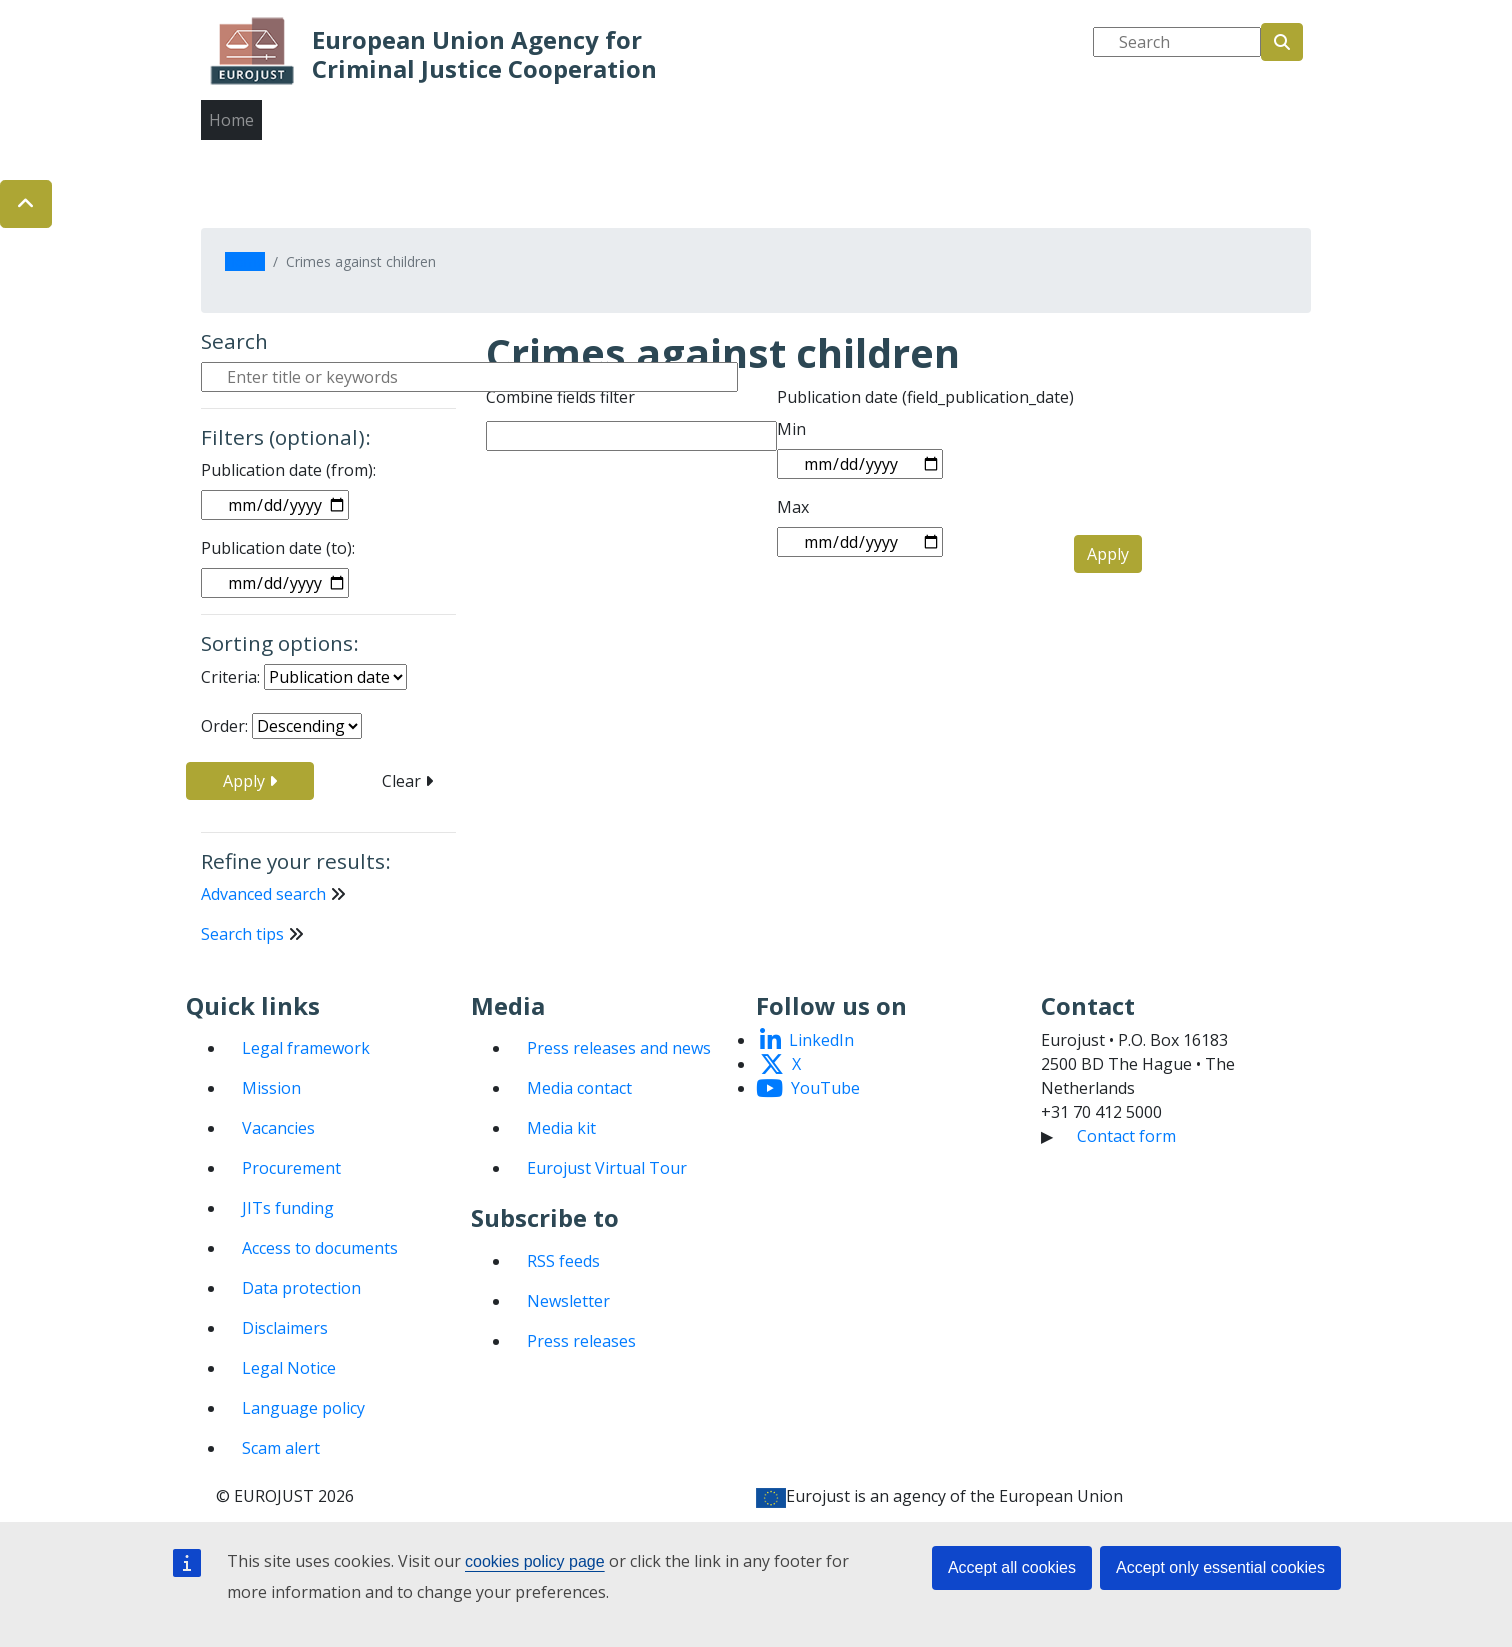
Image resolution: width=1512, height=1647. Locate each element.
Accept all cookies (1012, 1567)
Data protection (301, 1288)
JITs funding (288, 1208)
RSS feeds (563, 1261)
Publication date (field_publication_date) (925, 397)
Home (231, 120)
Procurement (291, 1168)
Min (791, 429)
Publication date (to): (278, 548)
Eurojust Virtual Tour (607, 1168)
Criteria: (230, 677)
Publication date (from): (288, 470)
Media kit (561, 1128)
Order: (224, 726)
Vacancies (278, 1128)
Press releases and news (619, 1048)
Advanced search (263, 894)
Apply (250, 781)
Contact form (1126, 1136)
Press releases (581, 1341)
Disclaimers (285, 1328)
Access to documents (320, 1248)
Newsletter (568, 1301)
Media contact (579, 1088)
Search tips (242, 934)
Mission (271, 1088)
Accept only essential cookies (1220, 1567)
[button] (26, 204)
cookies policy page (535, 1561)
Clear (407, 781)
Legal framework (306, 1048)
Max (793, 507)
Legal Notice (289, 1368)
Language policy (303, 1408)
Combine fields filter (560, 397)
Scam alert (281, 1448)
